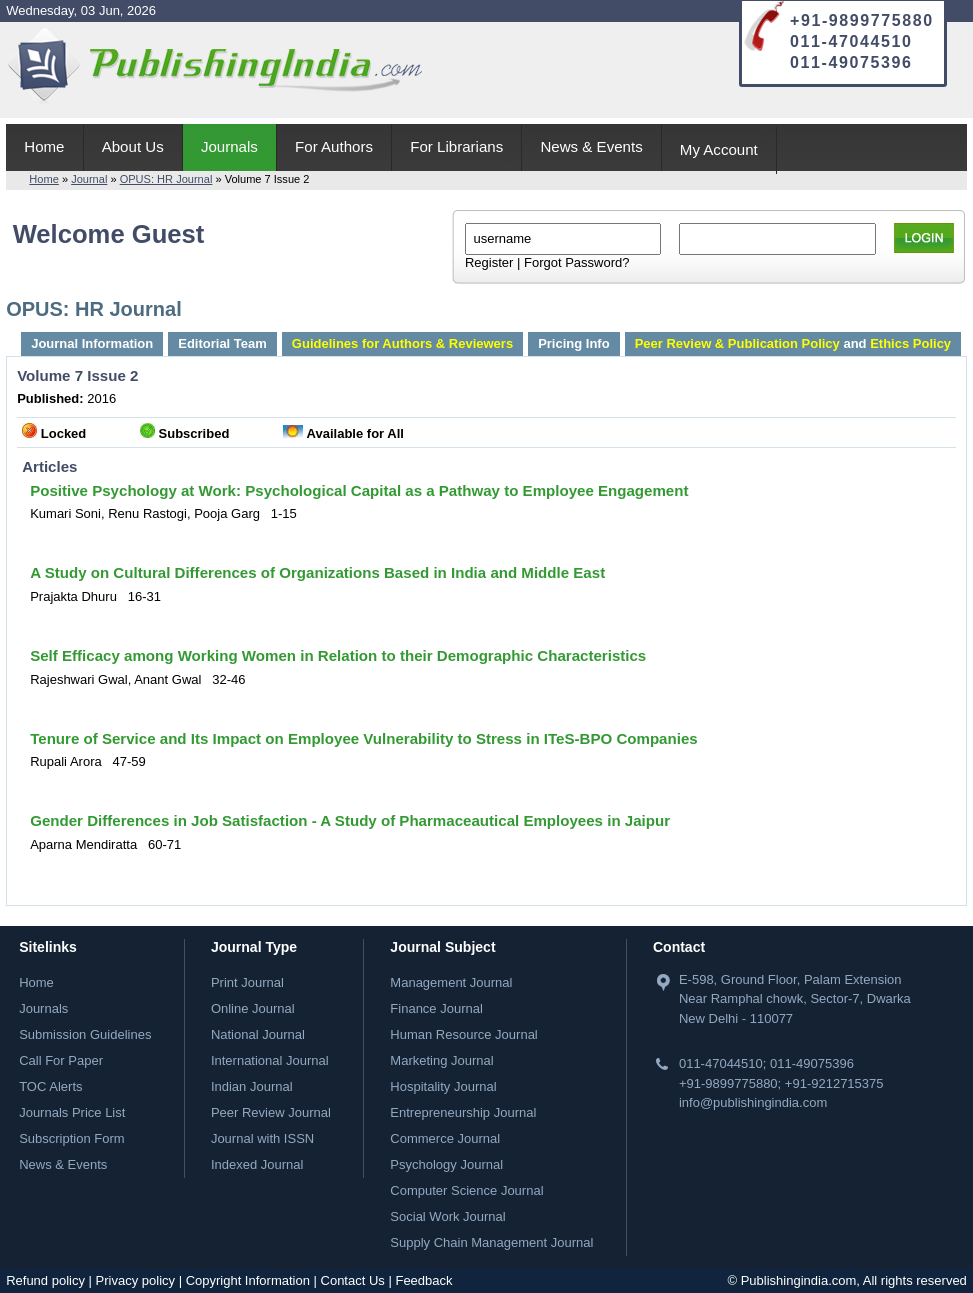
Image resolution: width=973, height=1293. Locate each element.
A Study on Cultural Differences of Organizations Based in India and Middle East (317, 572)
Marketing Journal (441, 1060)
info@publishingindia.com (753, 1102)
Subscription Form (71, 1138)
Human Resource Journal (463, 1034)
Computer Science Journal (466, 1190)
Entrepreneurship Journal (463, 1112)
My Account (719, 149)
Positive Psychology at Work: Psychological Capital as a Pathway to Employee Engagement (359, 490)
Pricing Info (574, 343)
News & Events (591, 146)
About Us (133, 146)
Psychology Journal (446, 1164)
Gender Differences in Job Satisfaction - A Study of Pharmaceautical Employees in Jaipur (350, 820)
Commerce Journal (445, 1138)
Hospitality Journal (443, 1086)
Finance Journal (436, 1008)
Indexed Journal (257, 1164)
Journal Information (92, 343)
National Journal (258, 1034)
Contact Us (353, 1280)
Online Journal (253, 1008)
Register (489, 262)
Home (44, 146)
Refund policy (45, 1280)
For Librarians (456, 146)
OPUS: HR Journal (166, 179)
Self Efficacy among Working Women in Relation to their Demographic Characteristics (338, 655)
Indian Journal (252, 1086)
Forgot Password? (577, 262)
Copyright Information (248, 1280)
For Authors (334, 146)
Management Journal (451, 982)
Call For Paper (61, 1060)
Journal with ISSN (262, 1138)
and (793, 343)
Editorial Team (222, 343)
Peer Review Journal (271, 1112)
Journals (229, 146)
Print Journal (247, 982)
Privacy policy (135, 1280)
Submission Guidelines (85, 1034)
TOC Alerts (50, 1086)
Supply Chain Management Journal (491, 1242)
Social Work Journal (447, 1216)
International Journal (270, 1060)
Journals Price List (72, 1112)
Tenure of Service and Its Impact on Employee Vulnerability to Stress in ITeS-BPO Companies (364, 738)
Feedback (423, 1280)
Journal (89, 179)
